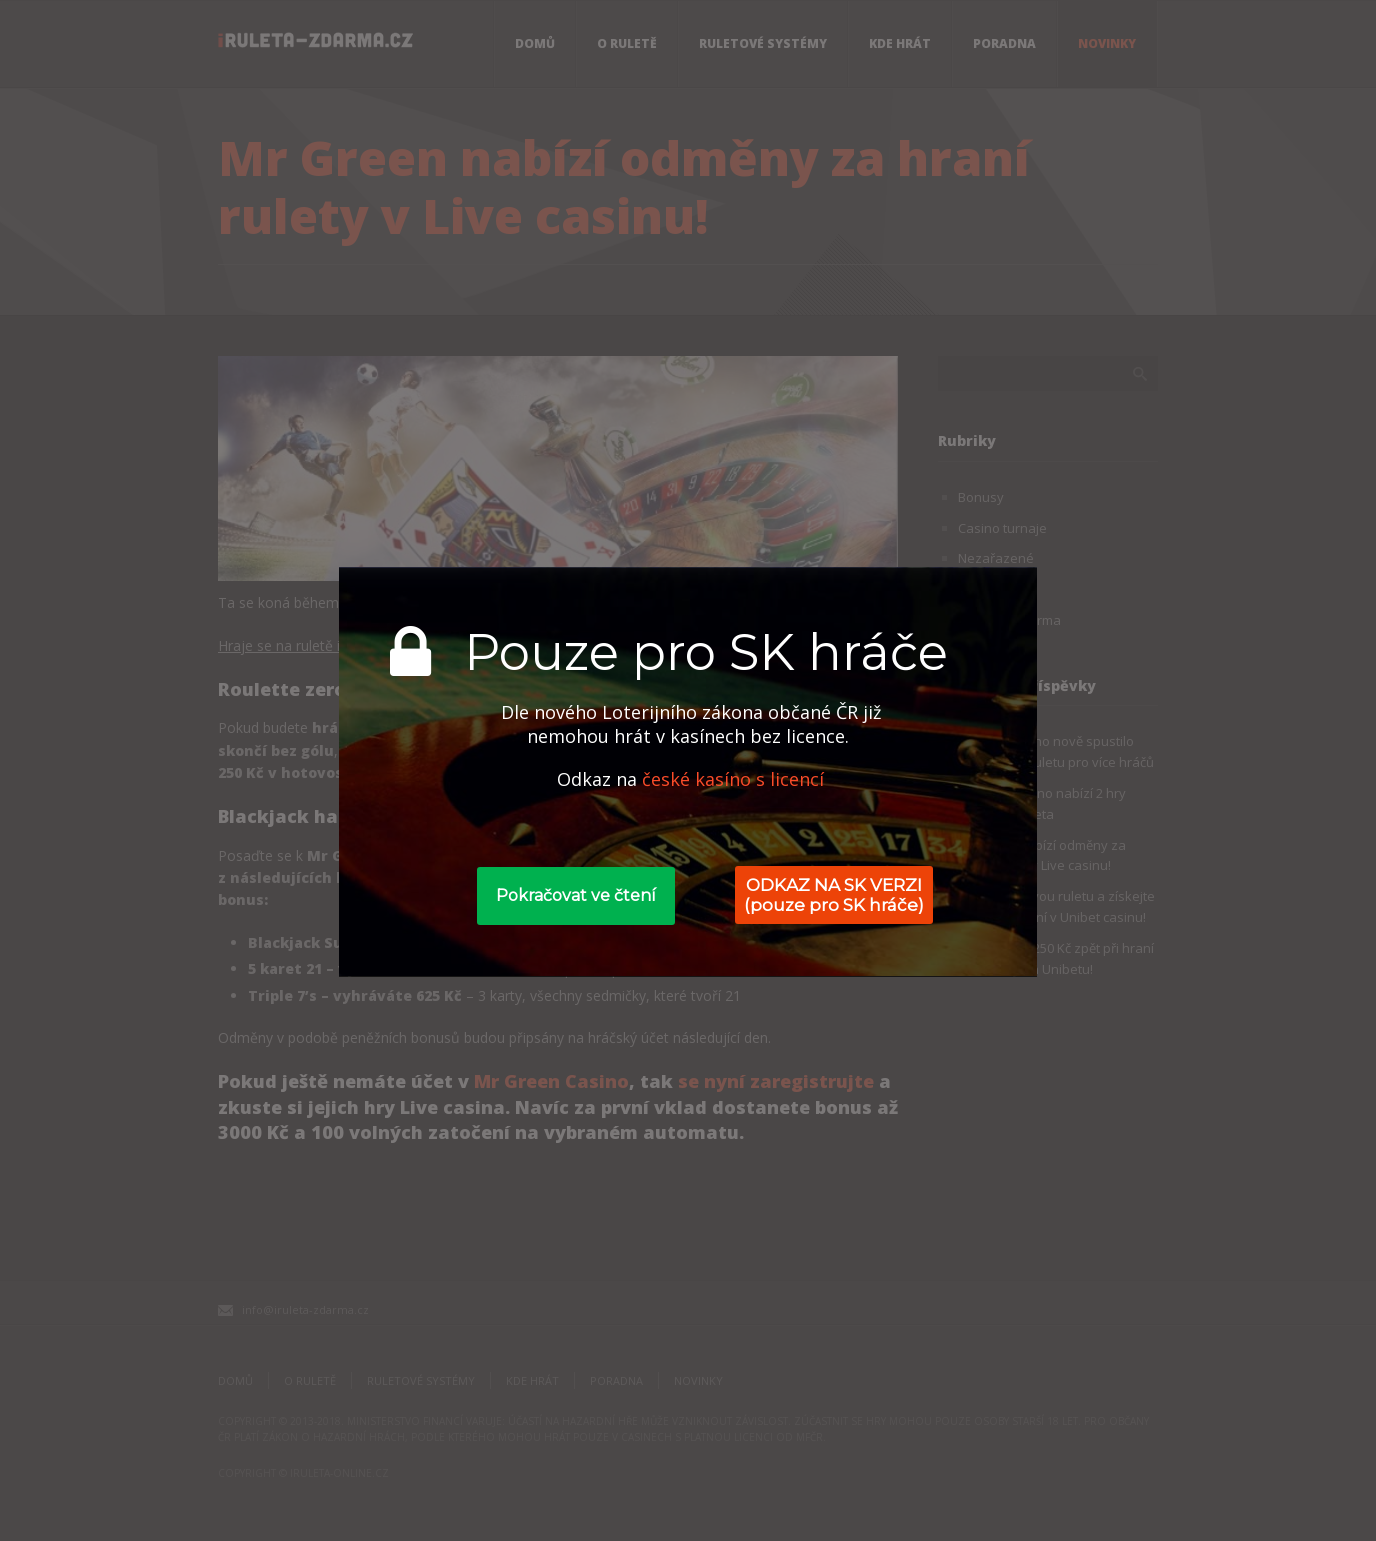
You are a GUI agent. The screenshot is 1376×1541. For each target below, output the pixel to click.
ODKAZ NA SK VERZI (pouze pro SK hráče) (834, 895)
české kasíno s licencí (733, 779)
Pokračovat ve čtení (576, 895)
